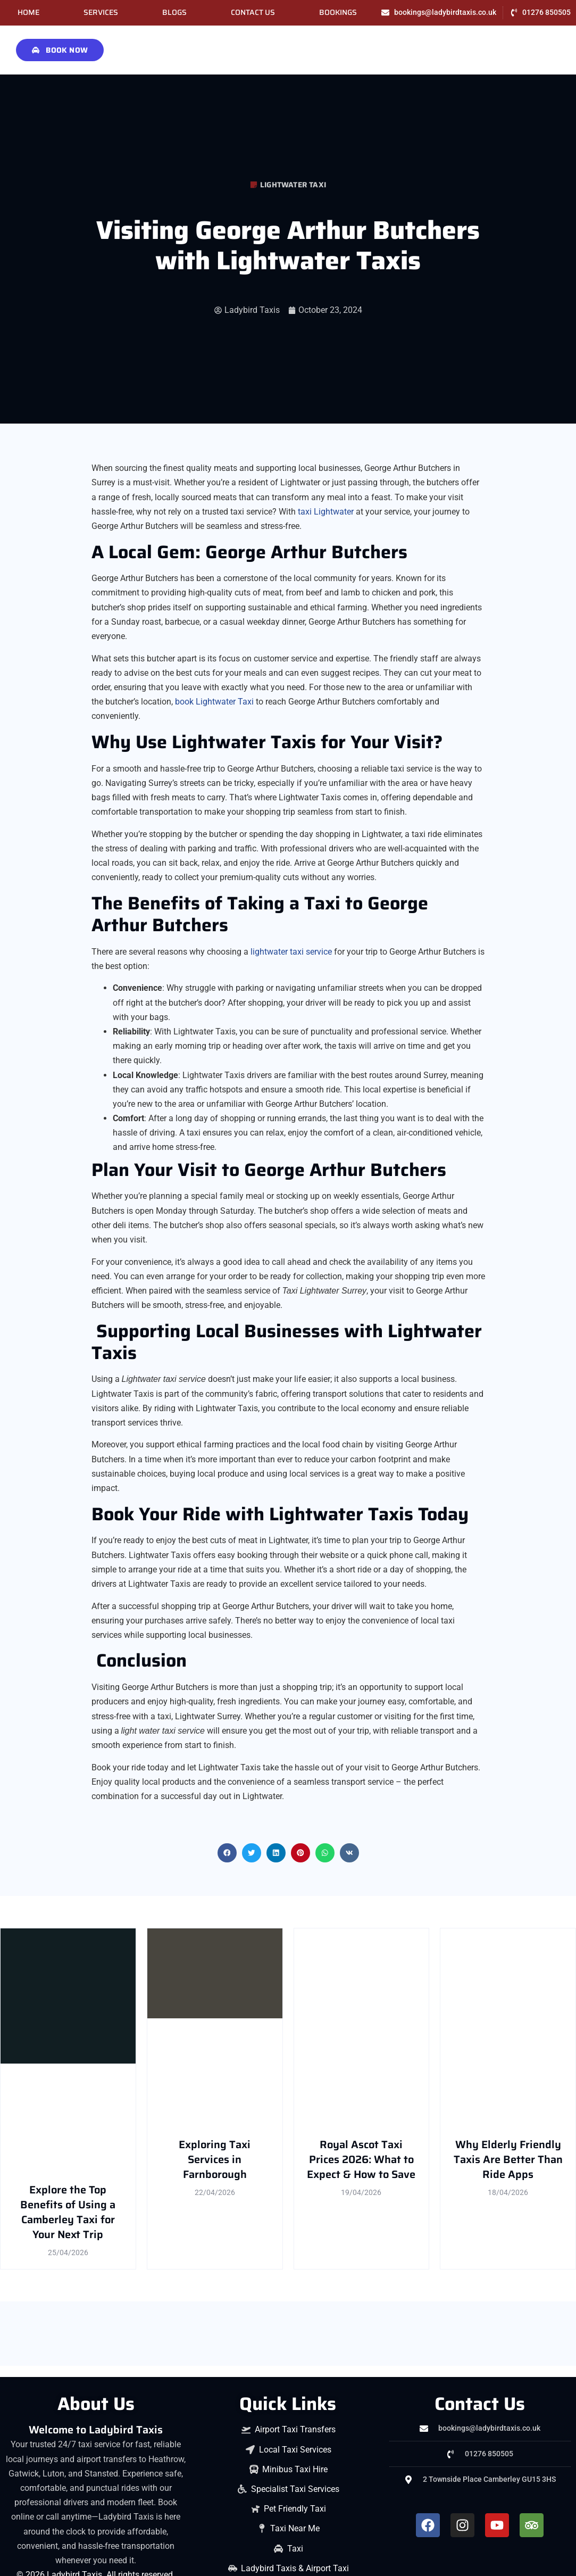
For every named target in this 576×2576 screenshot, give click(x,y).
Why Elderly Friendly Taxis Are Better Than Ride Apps (508, 2159)
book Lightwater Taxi (214, 702)
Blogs (174, 12)
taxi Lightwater (326, 512)
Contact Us (253, 12)
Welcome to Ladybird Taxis (96, 2429)
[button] (227, 1852)
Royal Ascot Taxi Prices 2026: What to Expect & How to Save (361, 2159)
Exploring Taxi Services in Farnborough (215, 2159)
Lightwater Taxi (293, 184)
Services (101, 12)
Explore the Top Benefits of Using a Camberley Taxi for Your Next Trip (67, 2212)
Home (28, 12)
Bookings (338, 12)
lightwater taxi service (291, 952)
